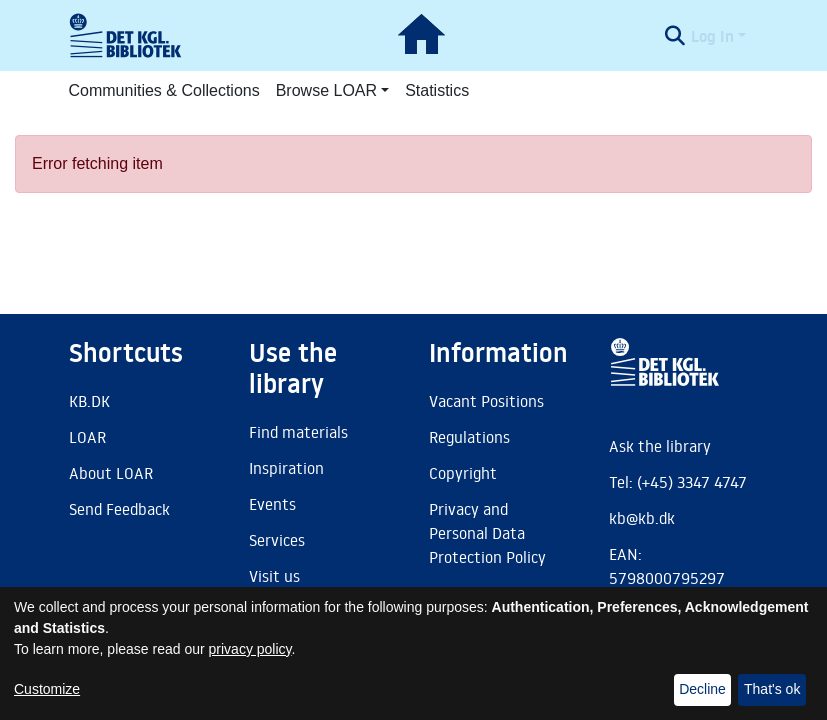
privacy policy (250, 649)
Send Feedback (119, 509)
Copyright (463, 473)
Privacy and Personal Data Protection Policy (487, 533)
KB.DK (89, 401)
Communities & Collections (164, 90)
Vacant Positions (486, 401)
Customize (47, 689)
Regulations (469, 437)
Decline (702, 689)
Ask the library (660, 446)
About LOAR (111, 473)
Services (277, 540)
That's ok (772, 689)
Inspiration (286, 468)
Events (272, 504)
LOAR (87, 437)
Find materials (298, 432)
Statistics (437, 90)
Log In (712, 36)
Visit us (274, 576)
